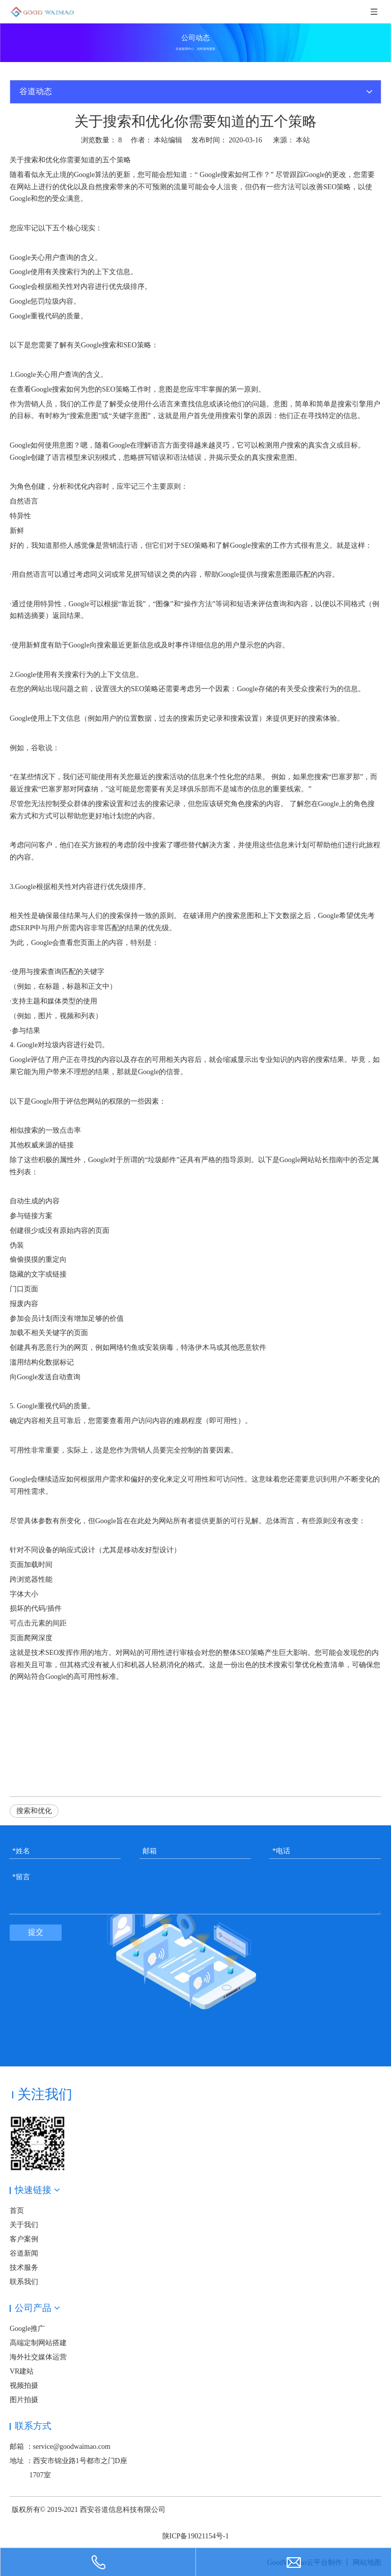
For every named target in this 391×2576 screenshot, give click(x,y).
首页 (17, 2210)
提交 (35, 1932)
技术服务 (24, 2267)
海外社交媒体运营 (38, 2357)
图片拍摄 (24, 2400)
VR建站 (22, 2371)
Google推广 (27, 2328)
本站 (303, 140)
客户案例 (24, 2239)
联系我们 (24, 2282)
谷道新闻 (24, 2253)
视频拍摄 (24, 2385)
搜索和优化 (34, 1811)
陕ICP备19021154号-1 (195, 2536)
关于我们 (24, 2225)
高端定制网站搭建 (38, 2343)
